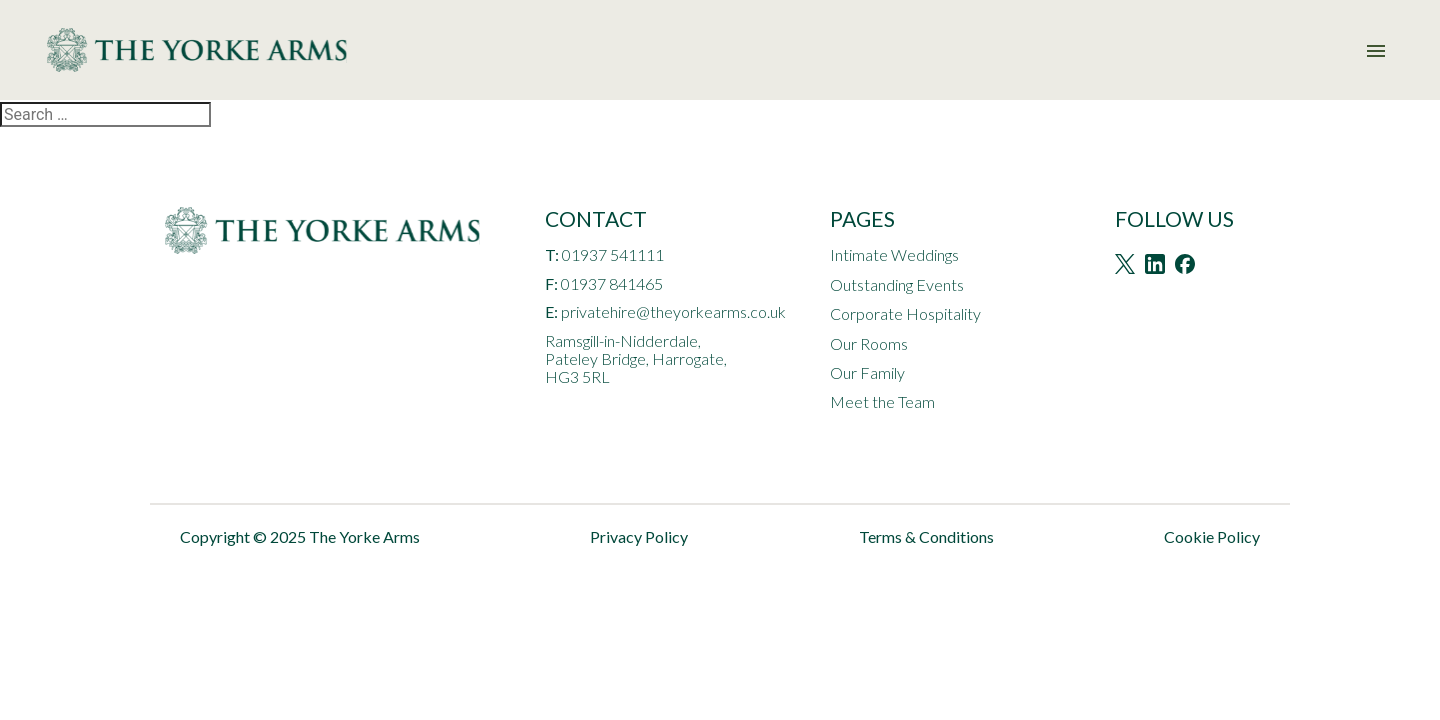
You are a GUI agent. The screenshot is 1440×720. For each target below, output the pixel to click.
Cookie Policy (1212, 536)
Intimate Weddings (894, 254)
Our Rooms (869, 343)
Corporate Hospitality (905, 313)
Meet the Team (882, 401)
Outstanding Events (897, 284)
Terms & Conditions (926, 536)
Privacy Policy (639, 536)
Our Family (867, 372)
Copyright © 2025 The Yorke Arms (300, 536)
